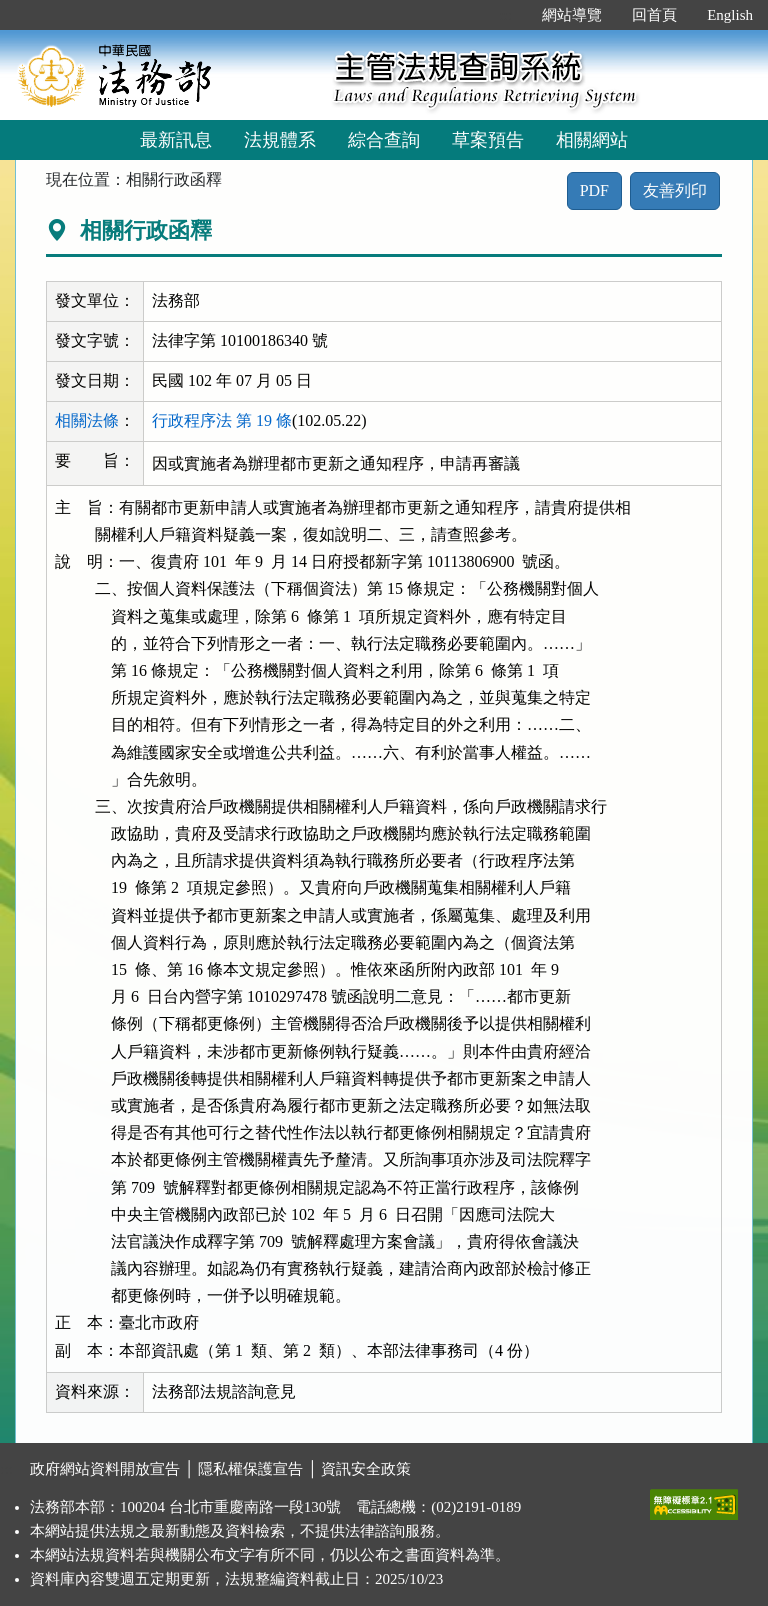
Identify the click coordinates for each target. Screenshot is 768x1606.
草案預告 (488, 140)
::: (506, 15)
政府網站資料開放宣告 (105, 1469)
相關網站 (592, 140)
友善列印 (675, 190)
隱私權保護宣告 (250, 1469)
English (730, 15)
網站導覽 (572, 15)
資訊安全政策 (366, 1469)
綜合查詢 (384, 140)
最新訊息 (176, 140)
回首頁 (654, 15)
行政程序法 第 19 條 (222, 420)
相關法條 (87, 420)
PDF (594, 190)
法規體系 (280, 140)
